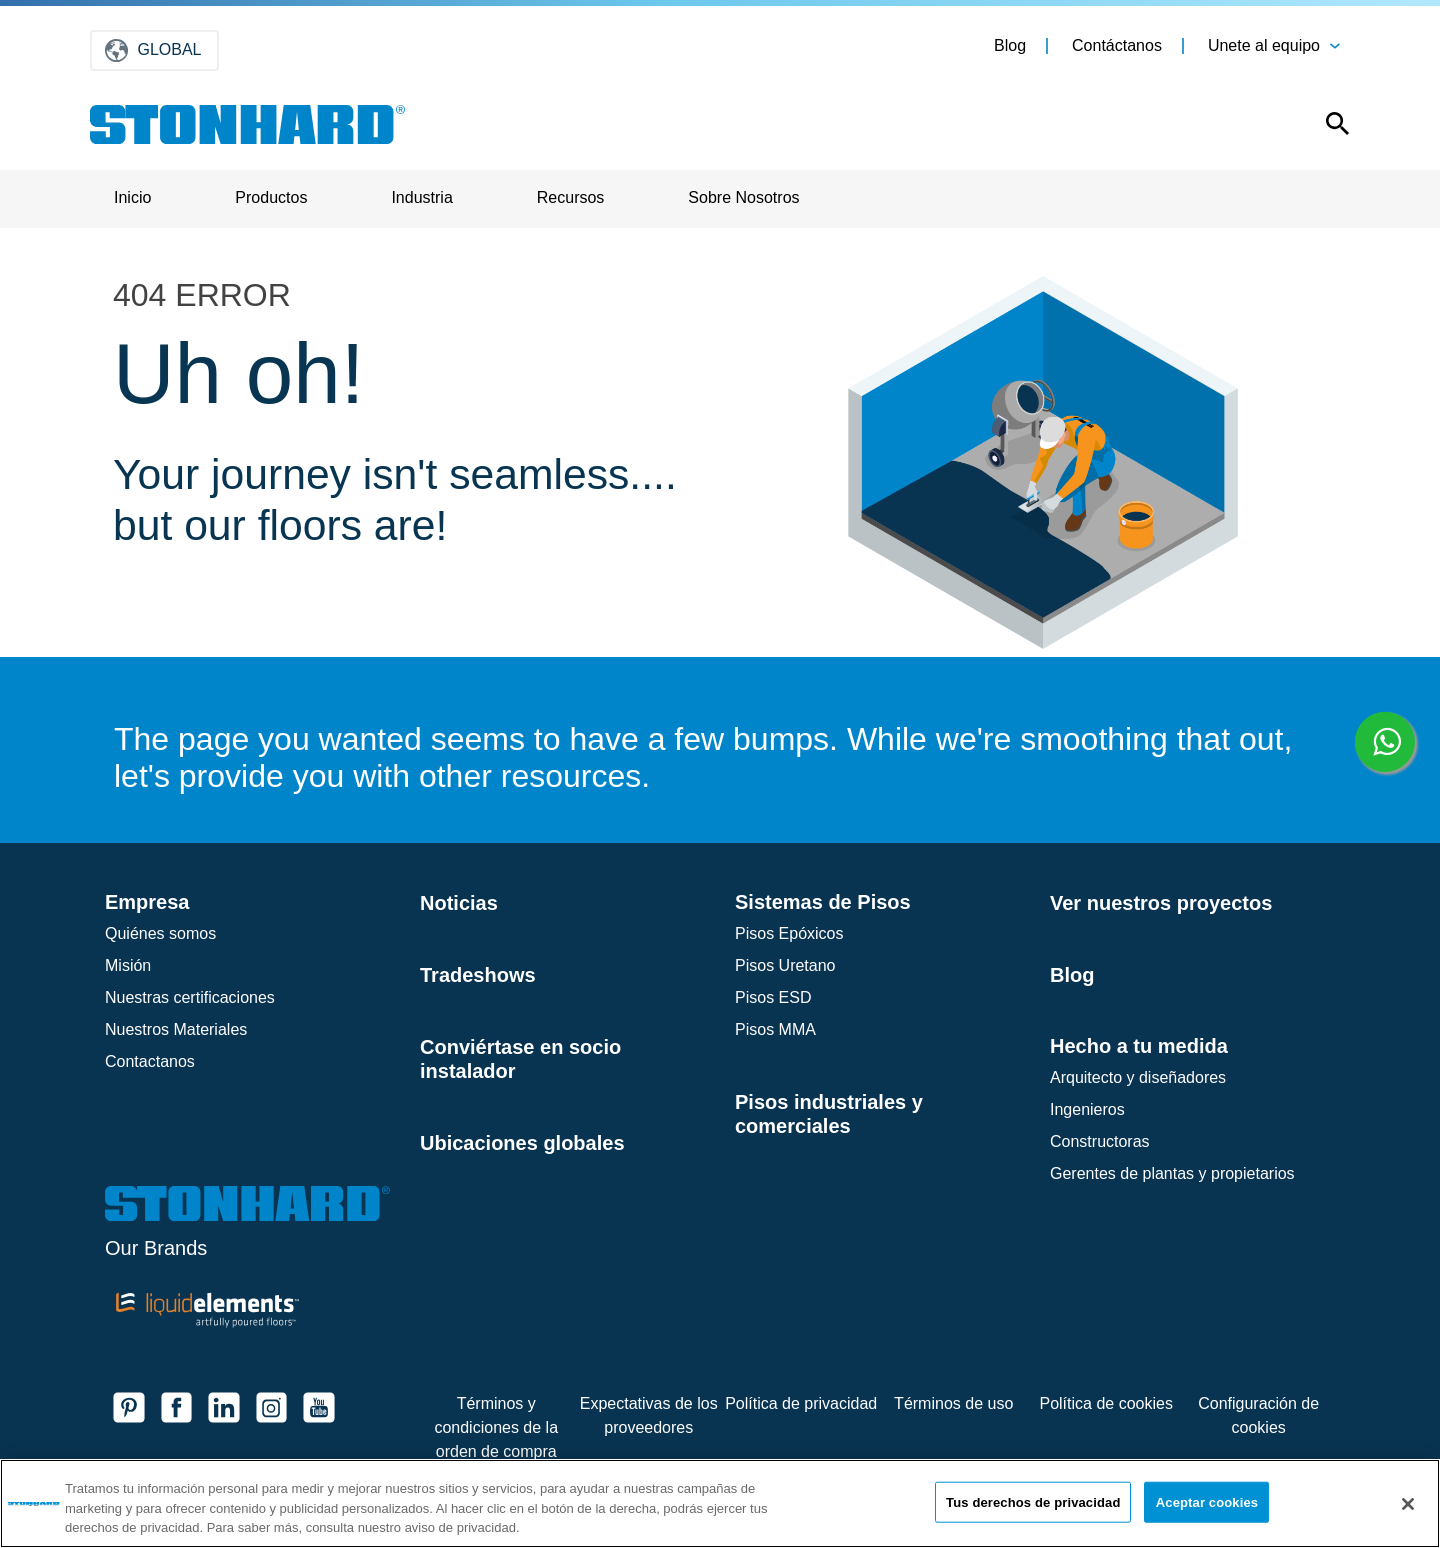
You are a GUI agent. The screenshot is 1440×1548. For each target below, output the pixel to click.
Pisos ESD (773, 997)
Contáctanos (1117, 45)
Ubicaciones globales (522, 1143)
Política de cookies (1105, 1403)
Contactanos (150, 1061)
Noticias (459, 903)
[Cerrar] (1408, 1504)
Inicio (132, 197)
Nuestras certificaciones (190, 997)
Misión (128, 965)
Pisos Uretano (785, 965)
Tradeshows (478, 975)
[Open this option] (1323, 128)
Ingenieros (1087, 1109)
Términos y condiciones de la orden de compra (496, 1427)
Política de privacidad (801, 1403)
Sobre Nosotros (743, 197)
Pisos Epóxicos (789, 933)
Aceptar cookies (1207, 1501)
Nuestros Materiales (176, 1029)
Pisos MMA (775, 1029)
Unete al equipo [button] (1264, 45)
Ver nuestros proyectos (1161, 903)
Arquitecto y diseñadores (1138, 1077)
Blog (1010, 45)
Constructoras (1100, 1141)
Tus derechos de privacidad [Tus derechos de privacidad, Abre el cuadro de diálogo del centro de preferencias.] (1033, 1501)
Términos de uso (953, 1403)
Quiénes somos (160, 933)
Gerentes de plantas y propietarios (1172, 1173)
